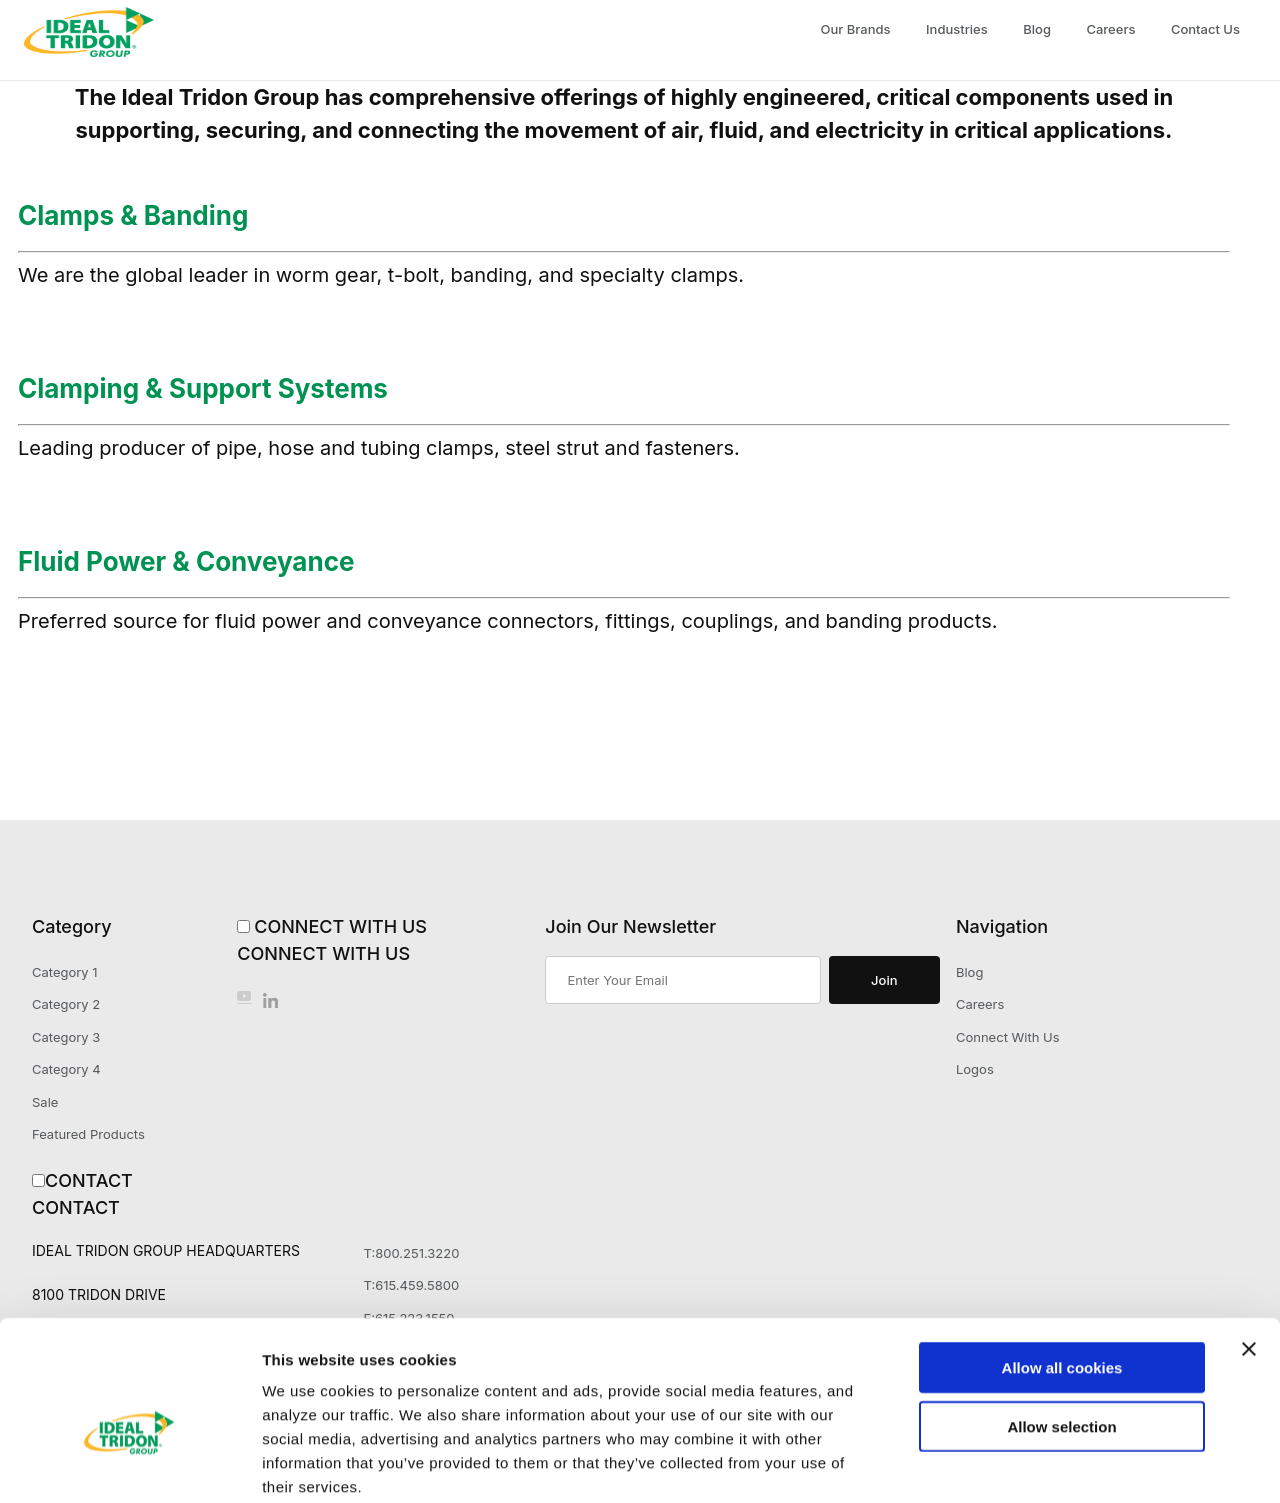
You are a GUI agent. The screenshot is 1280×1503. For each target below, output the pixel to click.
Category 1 (65, 972)
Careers (1110, 29)
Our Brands (856, 29)
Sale (45, 1102)
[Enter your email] (682, 980)
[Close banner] (1249, 1245)
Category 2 (66, 1004)
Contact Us (1205, 29)
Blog (1037, 29)
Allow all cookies (1062, 1263)
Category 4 (66, 1069)
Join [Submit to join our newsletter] (884, 980)
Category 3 (66, 1037)
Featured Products (88, 1134)
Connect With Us (340, 926)
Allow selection (1061, 1322)
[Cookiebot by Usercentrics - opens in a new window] (129, 1464)
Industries (957, 29)
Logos (975, 1069)
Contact (89, 1180)
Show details (1049, 1463)
